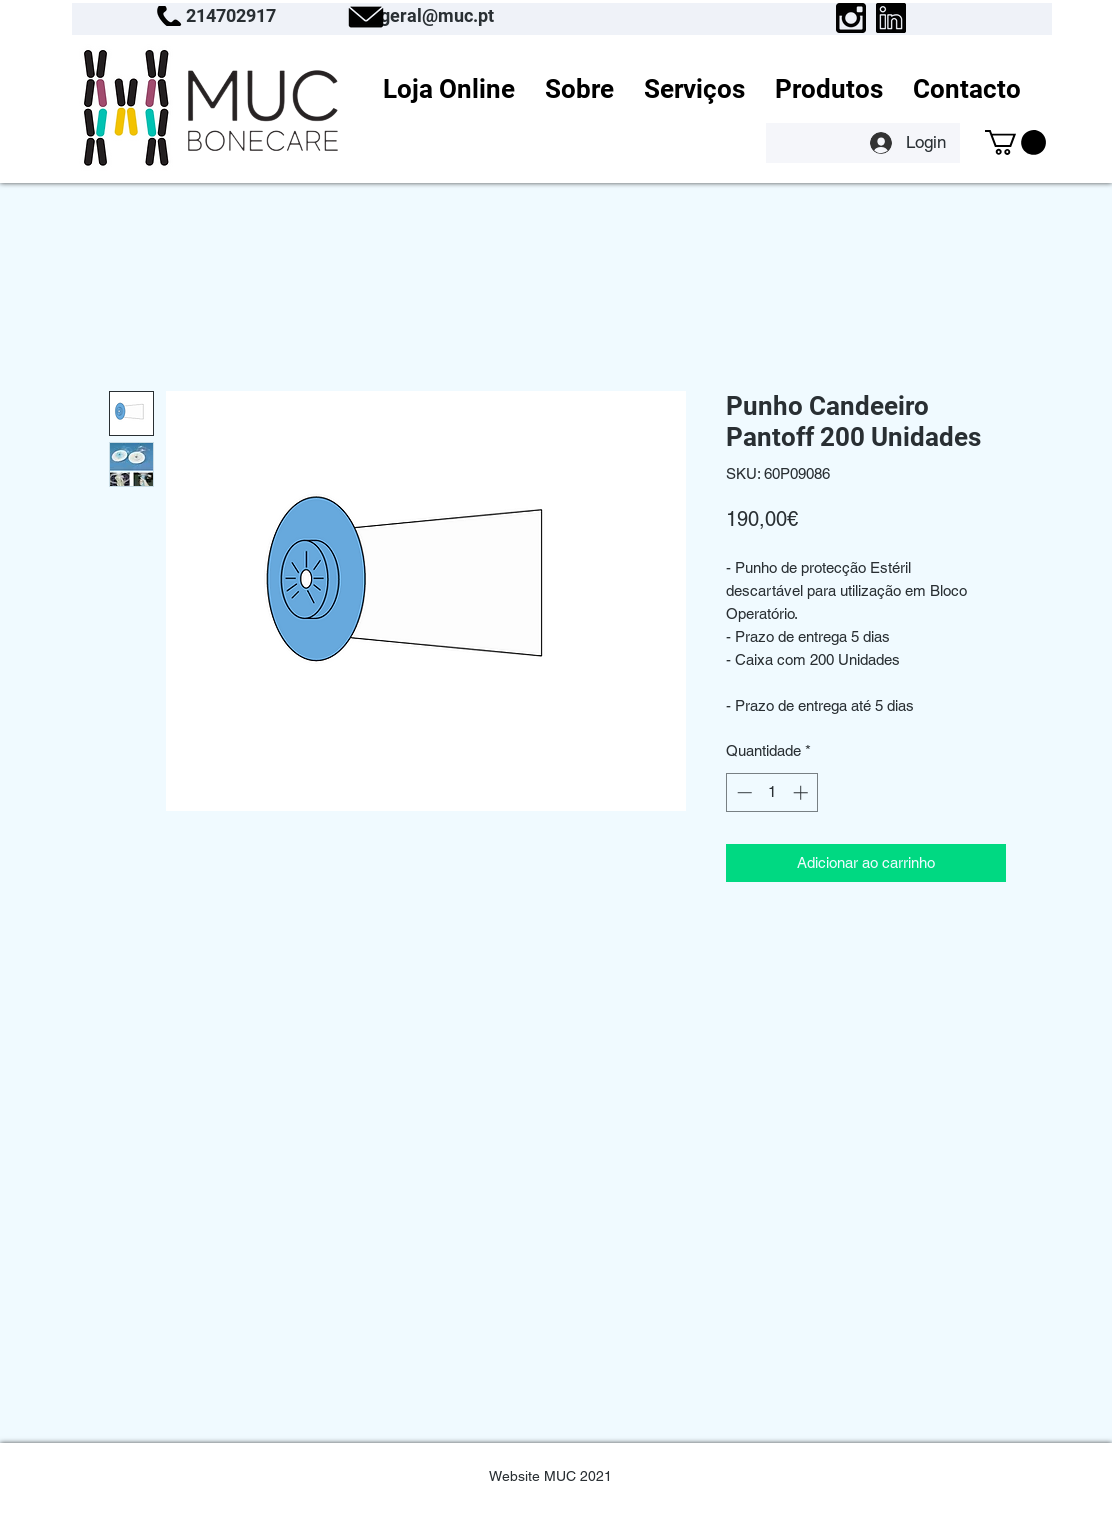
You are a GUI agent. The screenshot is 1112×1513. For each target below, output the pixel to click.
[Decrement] (742, 792)
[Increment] (802, 792)
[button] (1015, 142)
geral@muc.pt (437, 15)
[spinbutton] (772, 792)
